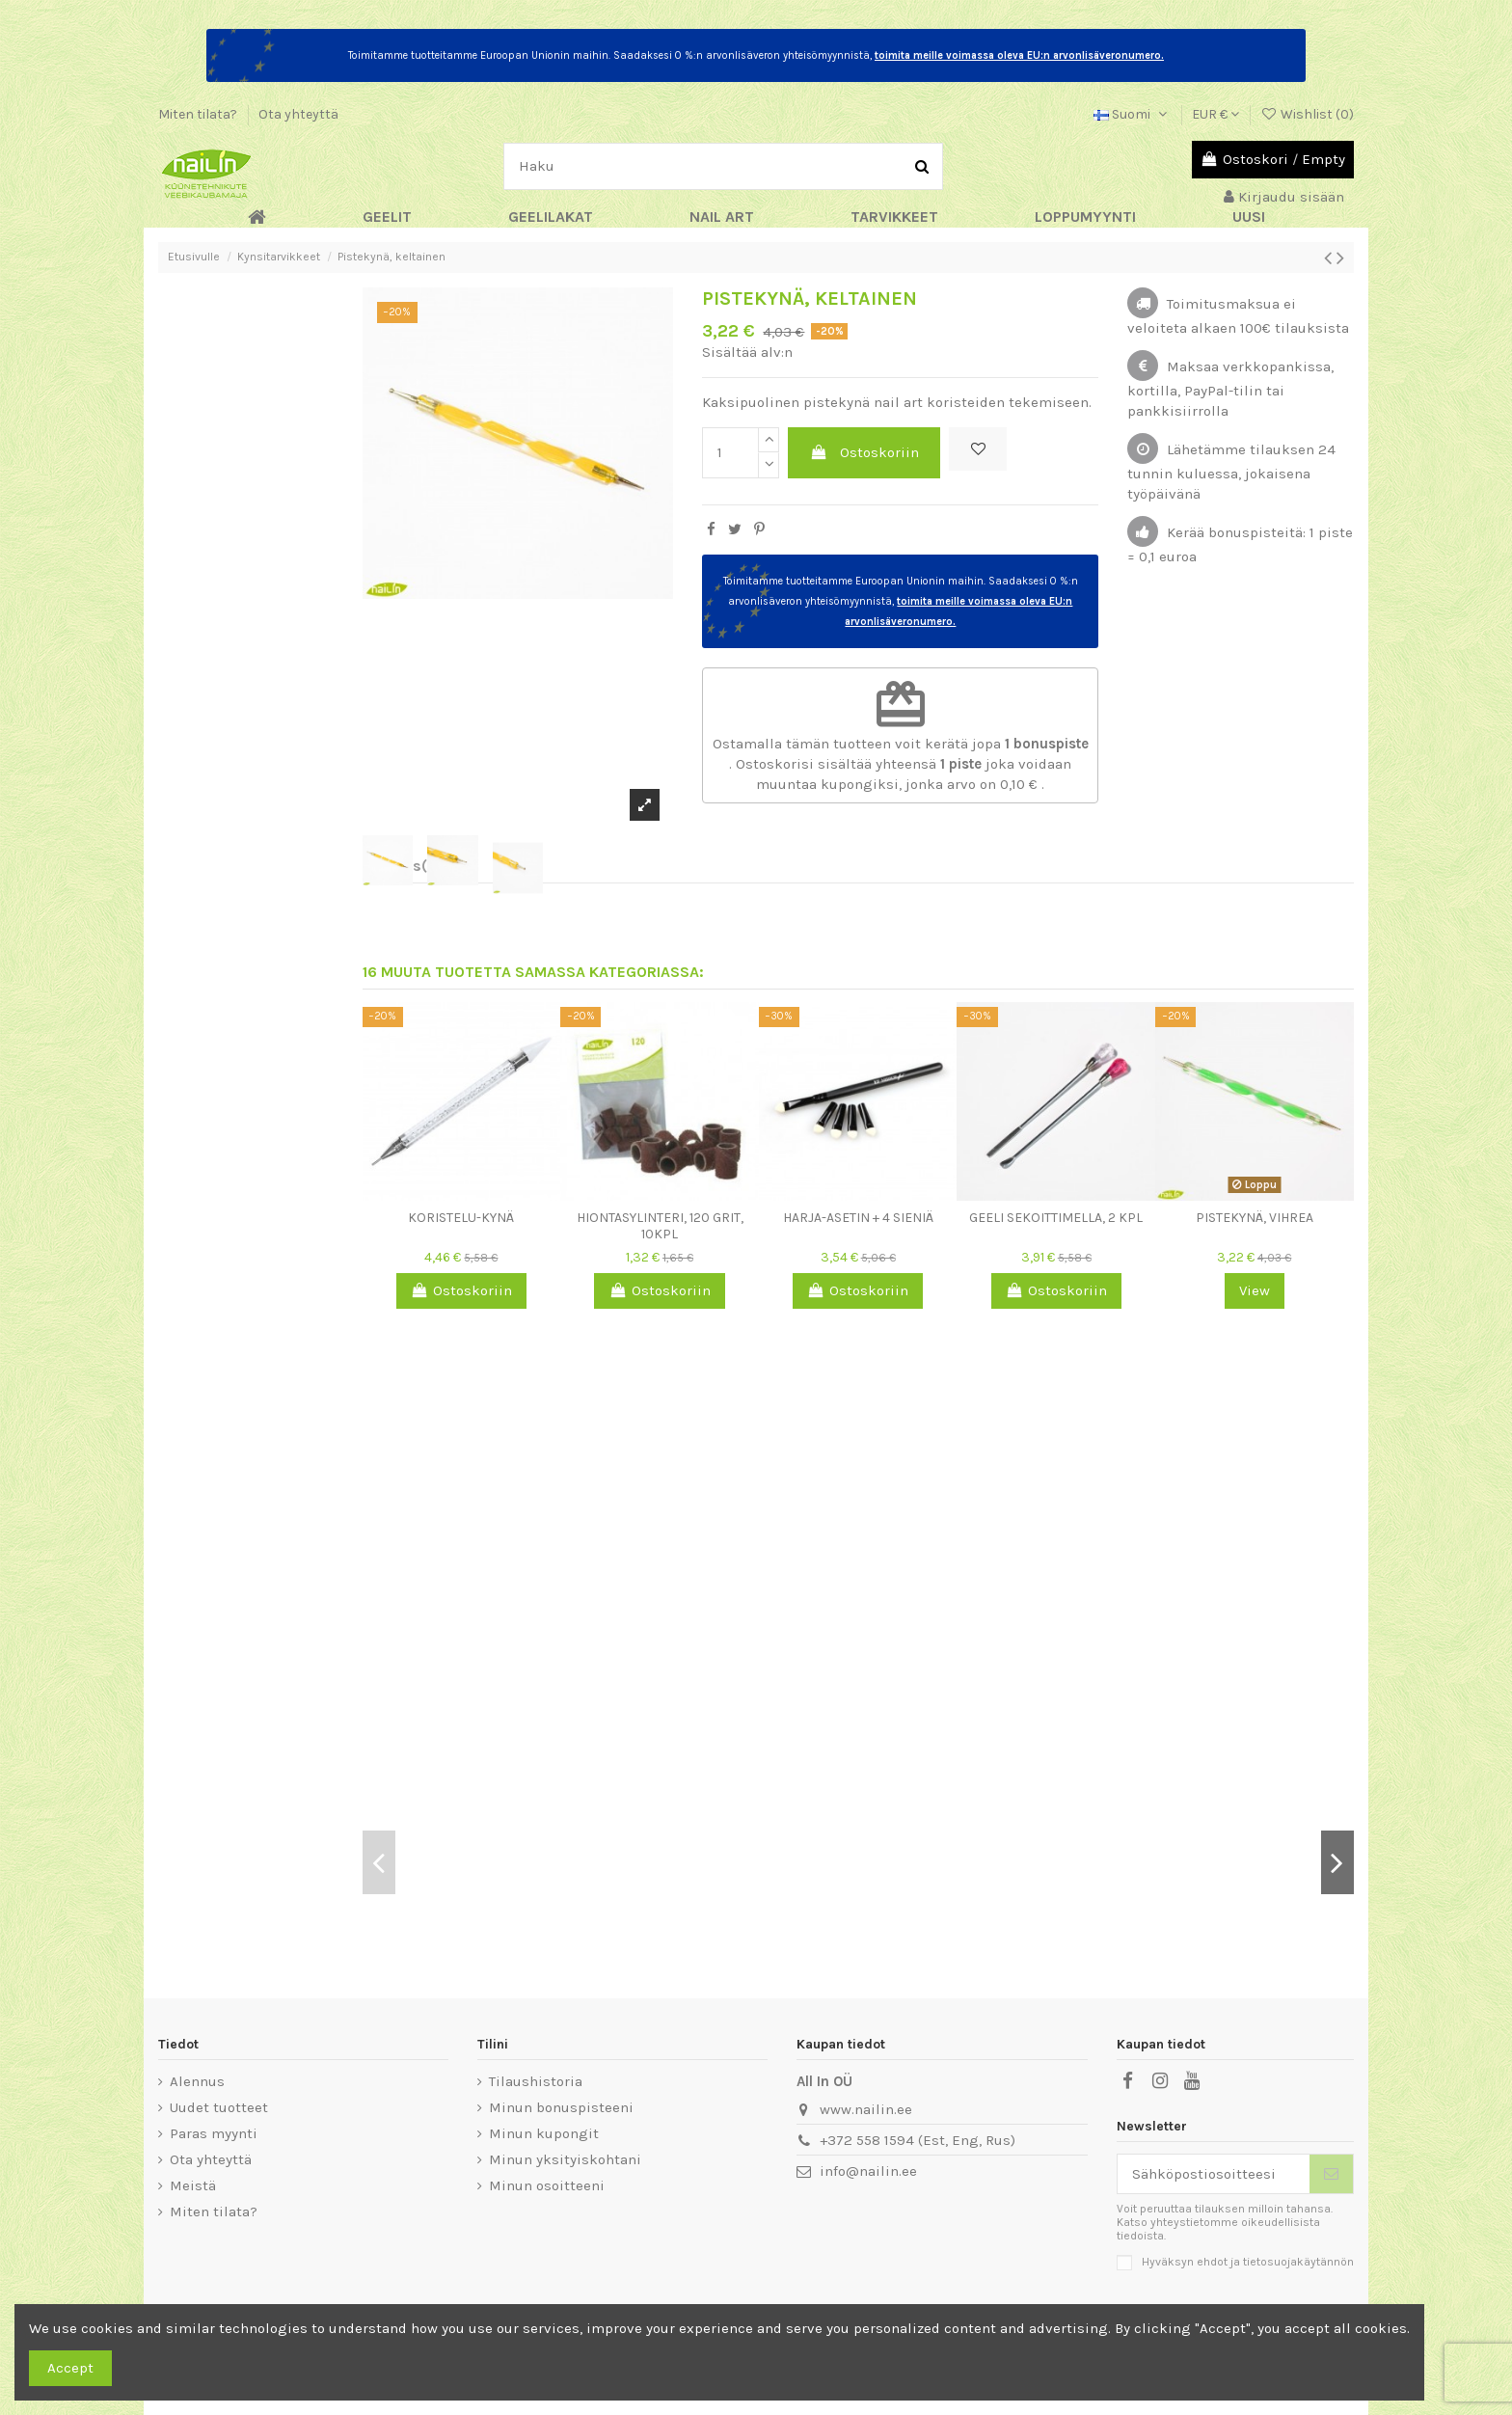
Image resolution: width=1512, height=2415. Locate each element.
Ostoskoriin (864, 452)
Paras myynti (213, 2133)
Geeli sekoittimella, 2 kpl (1056, 1217)
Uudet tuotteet (219, 2107)
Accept (70, 2367)
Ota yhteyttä (298, 114)
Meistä (193, 2185)
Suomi (1132, 114)
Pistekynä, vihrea (1254, 1217)
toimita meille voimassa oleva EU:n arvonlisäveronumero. (1019, 55)
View (1254, 1290)
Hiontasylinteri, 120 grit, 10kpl (660, 1225)
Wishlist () (1307, 114)
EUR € (1215, 114)
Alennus (197, 2081)
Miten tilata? (199, 114)
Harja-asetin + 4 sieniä (858, 1217)
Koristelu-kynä (461, 1217)
